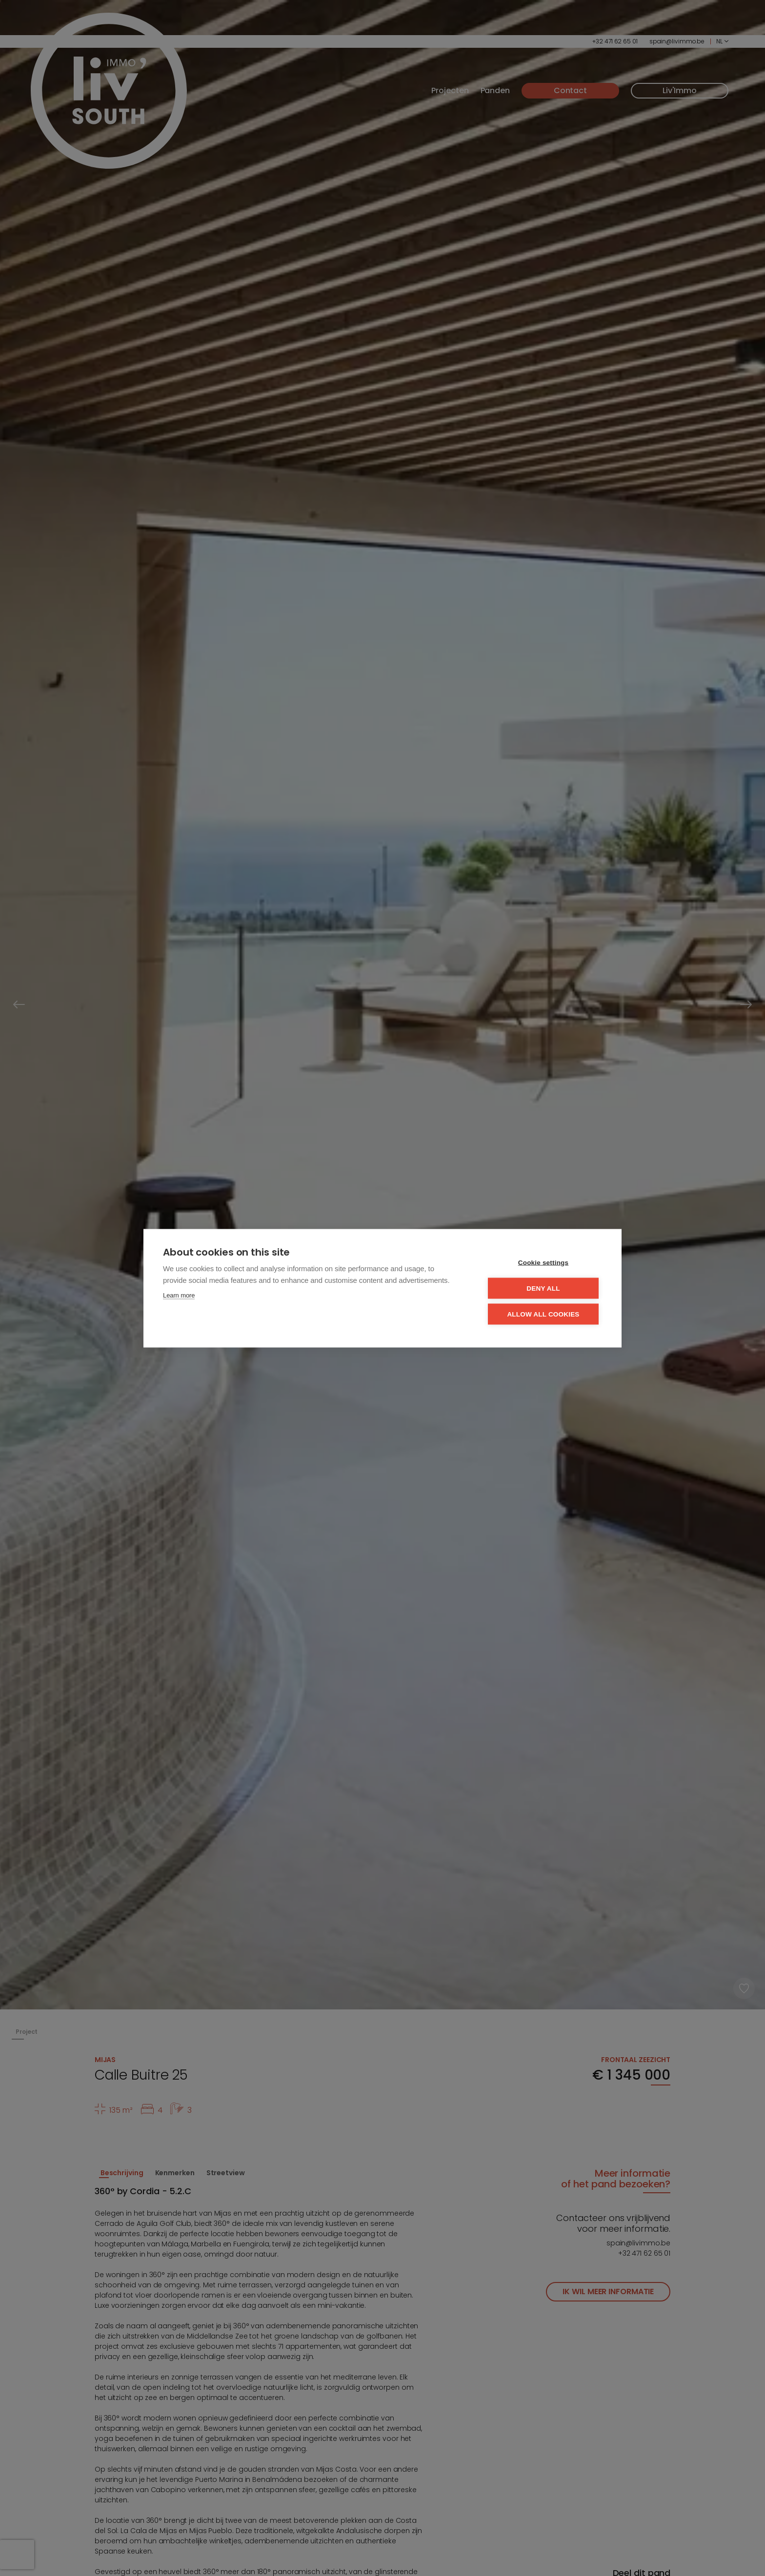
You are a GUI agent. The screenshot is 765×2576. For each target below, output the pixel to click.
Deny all (543, 1288)
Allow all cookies (543, 1313)
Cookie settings (543, 1262)
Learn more (179, 1294)
